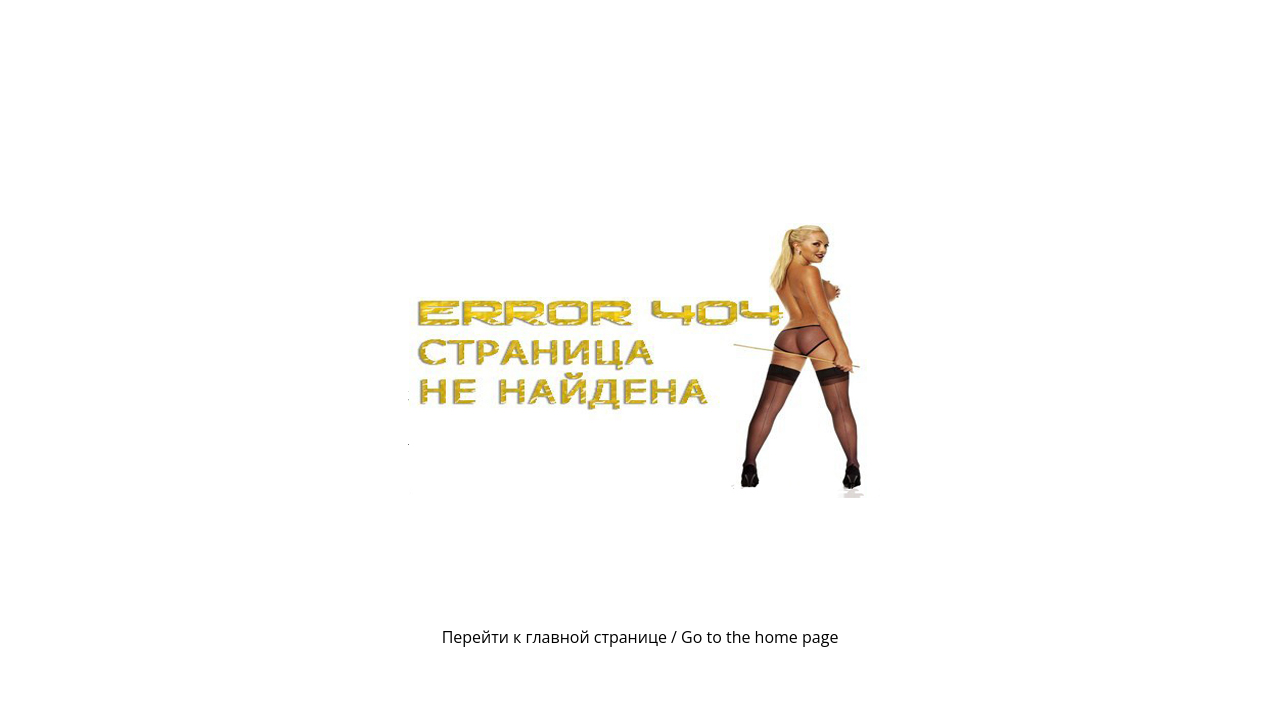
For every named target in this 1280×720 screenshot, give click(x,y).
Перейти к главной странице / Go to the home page (640, 637)
